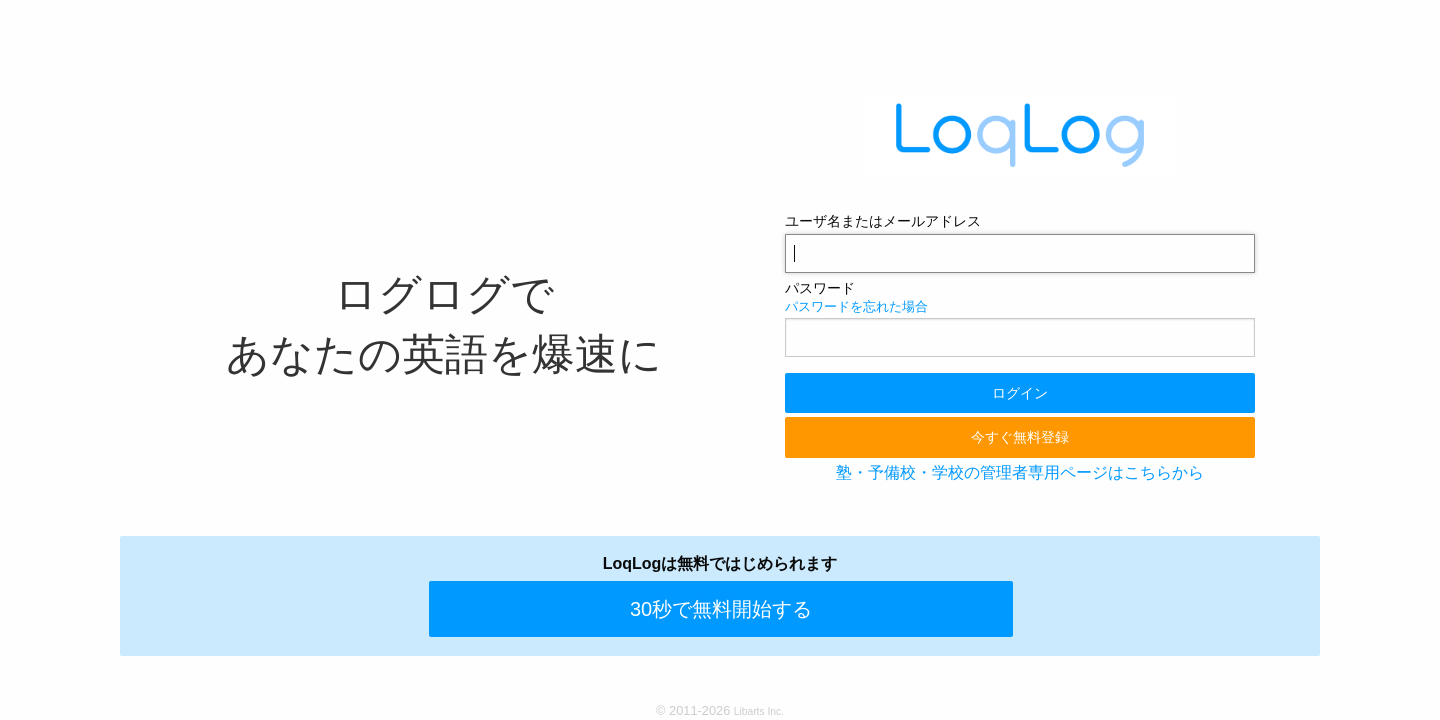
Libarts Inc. (759, 711)
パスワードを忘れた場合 (856, 306)
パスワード (820, 288)
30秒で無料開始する (721, 609)
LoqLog (1020, 134)
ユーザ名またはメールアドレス (883, 221)
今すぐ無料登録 (1020, 437)
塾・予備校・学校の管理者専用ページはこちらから (1020, 472)
